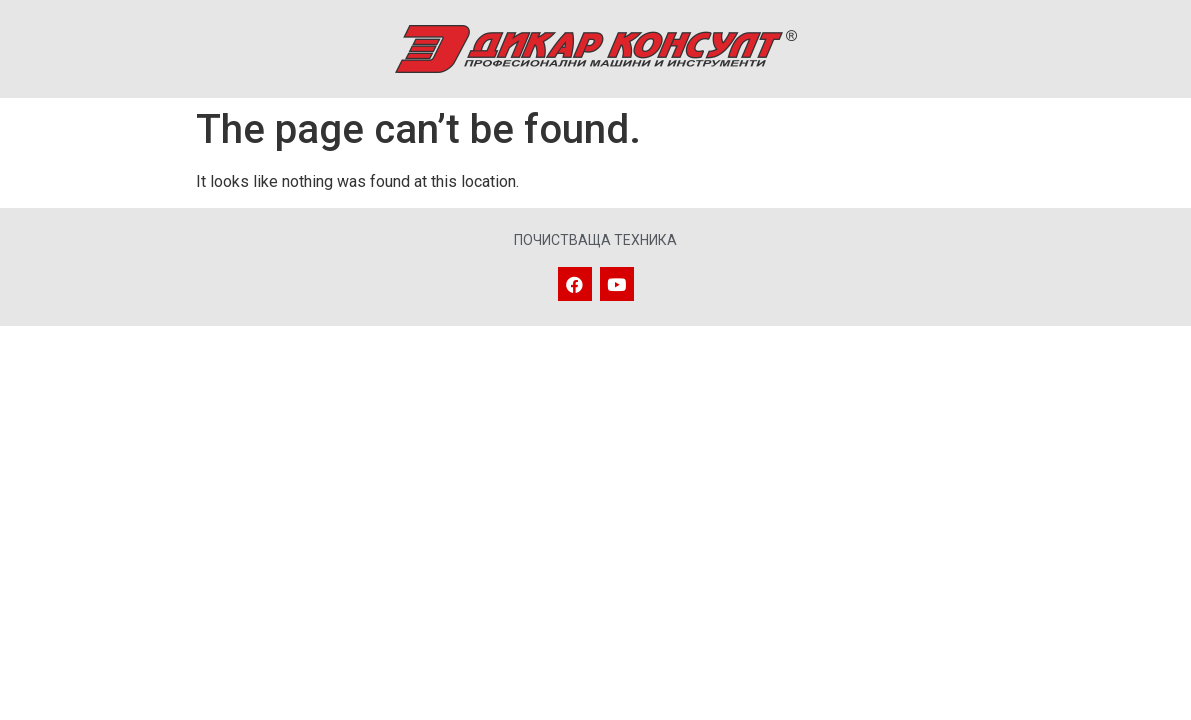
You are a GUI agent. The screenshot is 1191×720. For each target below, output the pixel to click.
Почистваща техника (595, 240)
